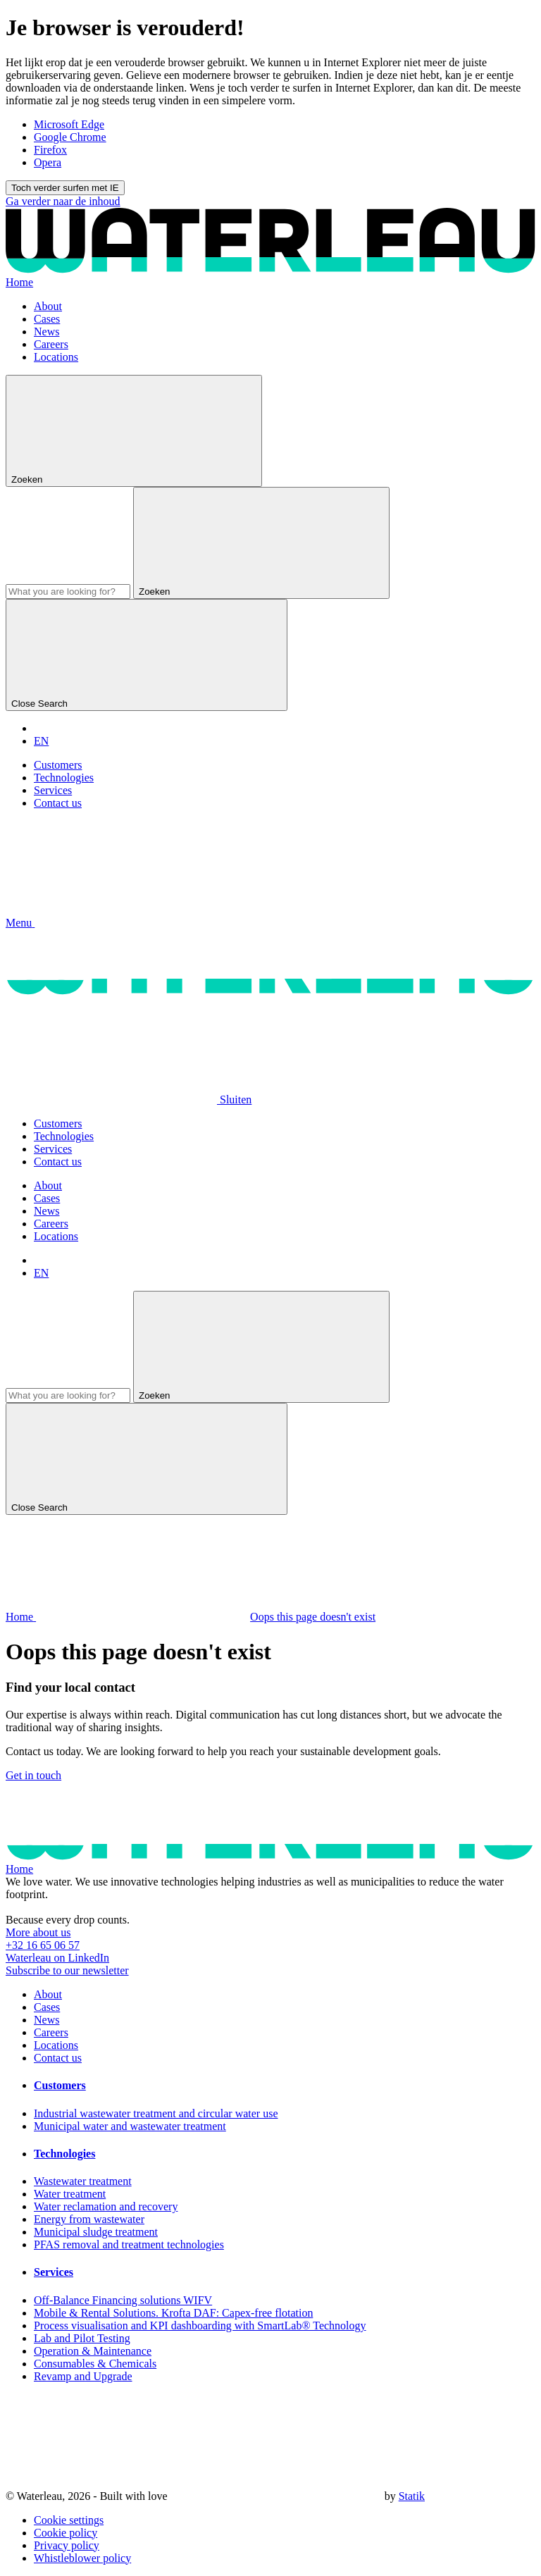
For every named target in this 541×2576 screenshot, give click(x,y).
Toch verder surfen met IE (65, 187)
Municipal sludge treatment (96, 2232)
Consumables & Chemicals (95, 2364)
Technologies (64, 778)
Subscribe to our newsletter (67, 1970)
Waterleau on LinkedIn (57, 1958)
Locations (56, 357)
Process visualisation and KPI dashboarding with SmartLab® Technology (200, 2326)
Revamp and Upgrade (83, 2376)
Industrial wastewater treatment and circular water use (156, 2113)
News (46, 332)
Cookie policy (65, 2533)
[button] (126, 923)
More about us (38, 1932)
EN (41, 741)
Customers (58, 765)
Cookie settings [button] (69, 2520)
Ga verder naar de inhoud (63, 201)
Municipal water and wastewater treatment (130, 2126)
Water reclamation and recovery (106, 2206)
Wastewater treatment (83, 2181)
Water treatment (70, 2194)
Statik (412, 2496)
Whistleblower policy (82, 2558)
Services (53, 790)
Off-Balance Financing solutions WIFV (123, 2300)
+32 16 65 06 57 (43, 1945)
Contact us (58, 803)
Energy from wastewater (89, 2219)
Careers (51, 344)
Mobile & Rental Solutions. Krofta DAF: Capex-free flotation (173, 2313)
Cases (47, 319)
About (48, 306)
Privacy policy (66, 2545)
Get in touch (33, 1775)
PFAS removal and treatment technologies (129, 2244)
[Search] (68, 591)
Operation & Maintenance (92, 2351)
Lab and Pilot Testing (82, 2338)
